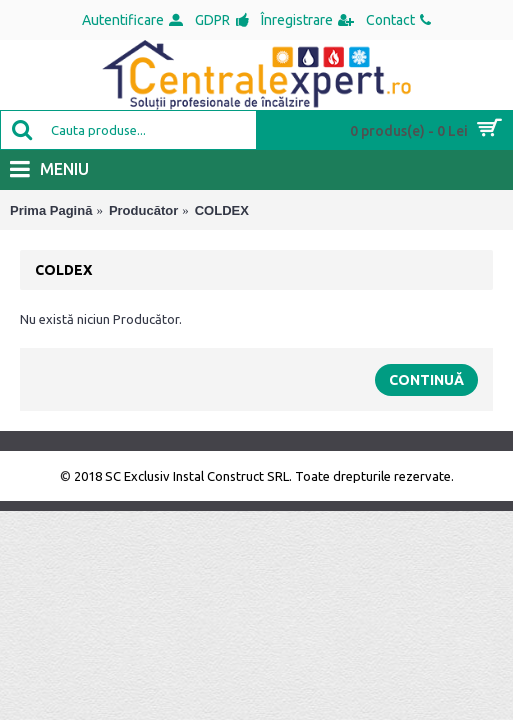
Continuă (426, 380)
